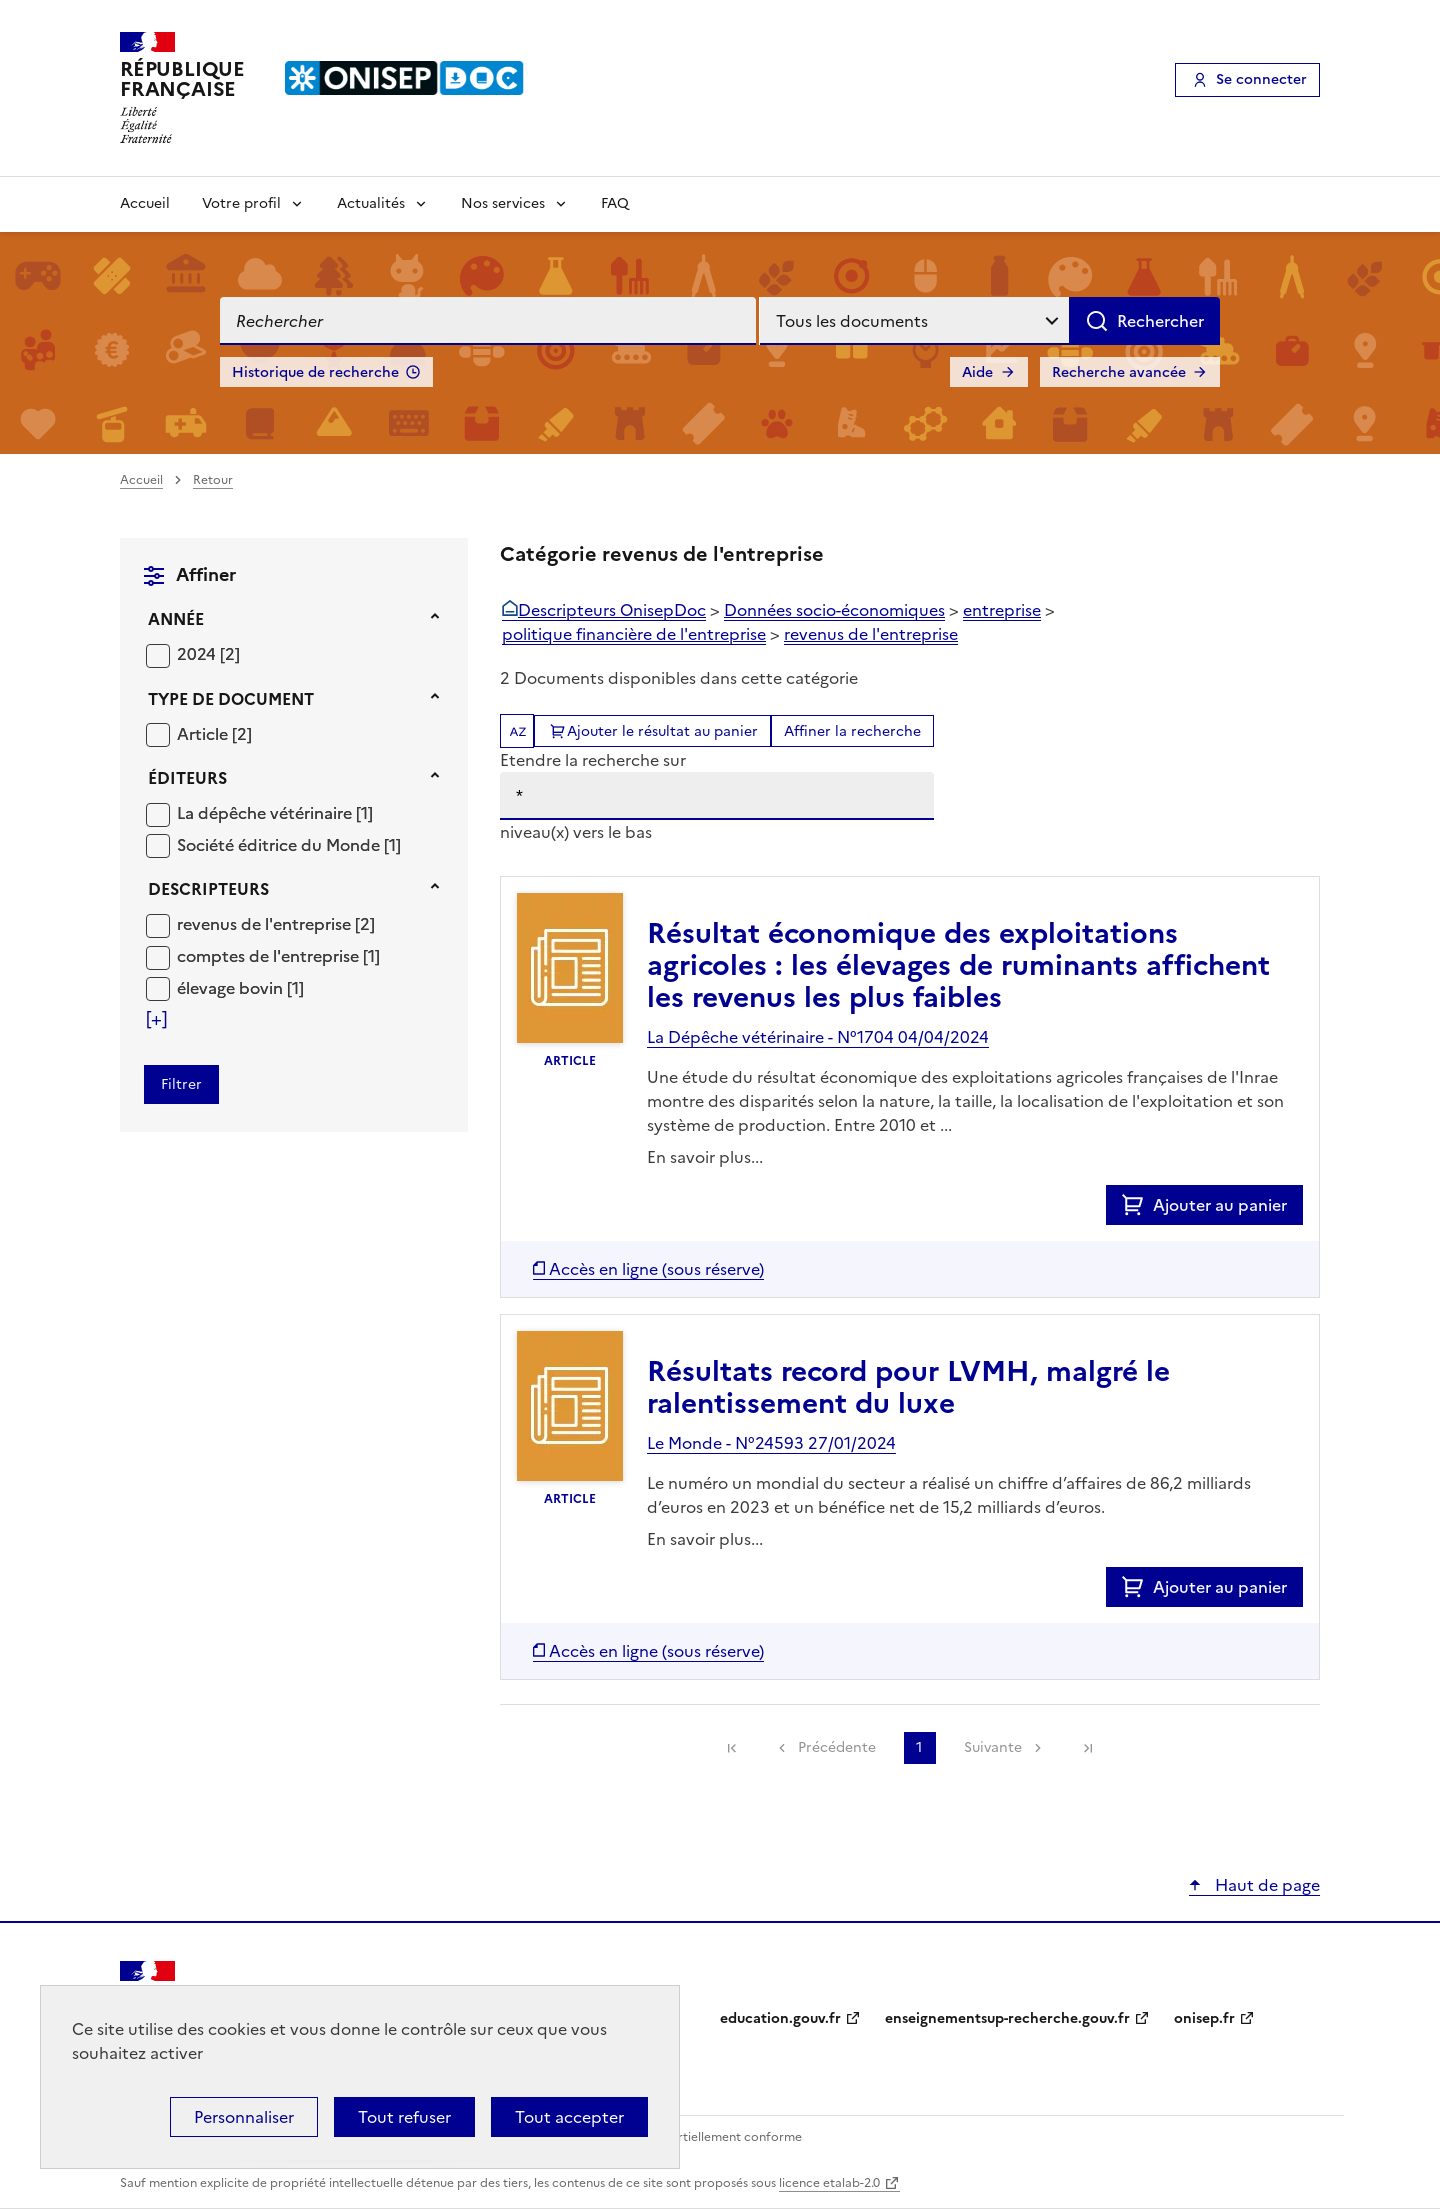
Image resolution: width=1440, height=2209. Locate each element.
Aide (977, 372)
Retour (213, 480)
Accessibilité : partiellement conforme (692, 2137)
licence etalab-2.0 (829, 2183)
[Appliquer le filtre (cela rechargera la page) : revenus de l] (276, 923)
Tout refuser (404, 2117)
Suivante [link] (993, 1747)
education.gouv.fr (780, 2018)
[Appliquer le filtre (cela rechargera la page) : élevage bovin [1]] (240, 987)
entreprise (1002, 610)
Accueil (145, 203)
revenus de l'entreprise (266, 924)
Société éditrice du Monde (280, 845)
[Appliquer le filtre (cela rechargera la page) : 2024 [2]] (208, 653)
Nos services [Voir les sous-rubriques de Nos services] (503, 203)
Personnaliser (244, 2117)
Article (204, 734)
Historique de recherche (315, 372)
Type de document (231, 699)
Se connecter (1261, 79)
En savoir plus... (705, 1157)
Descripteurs (208, 889)
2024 (198, 654)
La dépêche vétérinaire (266, 813)
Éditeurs (187, 778)
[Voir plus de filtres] (156, 1019)
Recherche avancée (1119, 372)
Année (176, 619)
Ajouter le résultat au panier (662, 731)
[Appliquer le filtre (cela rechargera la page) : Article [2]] (214, 733)
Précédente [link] (837, 1747)
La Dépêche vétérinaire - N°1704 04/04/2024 (818, 1037)
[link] (732, 1748)
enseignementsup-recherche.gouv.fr (1007, 2018)
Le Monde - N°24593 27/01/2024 (771, 1443)
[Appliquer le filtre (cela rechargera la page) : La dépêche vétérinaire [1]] (275, 812)
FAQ (615, 203)
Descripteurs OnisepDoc (612, 610)
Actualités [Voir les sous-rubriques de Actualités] (371, 203)
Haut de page (1265, 1885)
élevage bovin (232, 988)
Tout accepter (569, 2117)
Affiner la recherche (852, 731)
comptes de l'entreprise (270, 956)
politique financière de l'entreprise (634, 634)
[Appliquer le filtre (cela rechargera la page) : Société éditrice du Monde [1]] (289, 844)
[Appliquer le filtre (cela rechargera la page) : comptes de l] (278, 955)
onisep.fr (1204, 2018)
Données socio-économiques (834, 610)
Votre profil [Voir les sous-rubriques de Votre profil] (241, 203)
